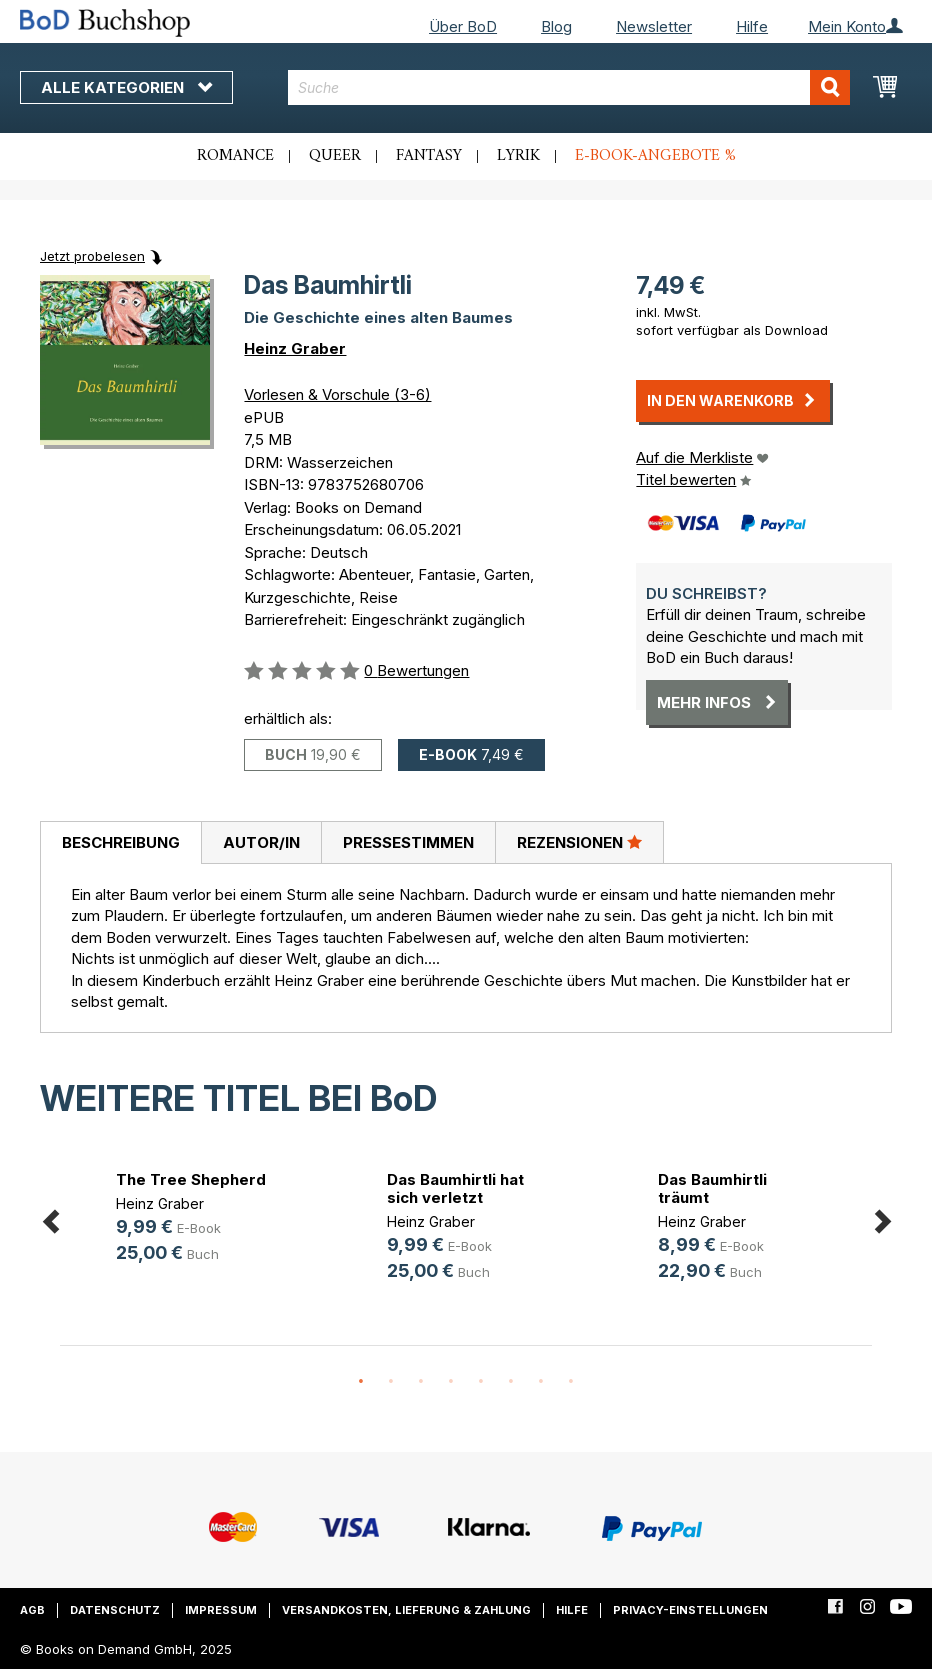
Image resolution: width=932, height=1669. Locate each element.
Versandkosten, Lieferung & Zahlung (406, 1610)
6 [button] (511, 1382)
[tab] (120, 843)
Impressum (221, 1610)
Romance (235, 156)
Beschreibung (121, 842)
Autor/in (261, 842)
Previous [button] (50, 1218)
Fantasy (429, 156)
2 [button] (391, 1382)
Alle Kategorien (126, 87)
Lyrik (518, 156)
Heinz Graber (295, 348)
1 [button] (361, 1382)
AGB (32, 1610)
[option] (195, 1219)
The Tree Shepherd (191, 1179)
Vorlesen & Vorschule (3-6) (337, 394)
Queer (335, 156)
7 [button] (541, 1382)
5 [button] (481, 1382)
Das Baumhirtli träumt (712, 1188)
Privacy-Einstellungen (690, 1610)
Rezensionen (579, 842)
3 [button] (421, 1382)
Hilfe (752, 26)
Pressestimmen (408, 842)
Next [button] (882, 1218)
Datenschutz (115, 1610)
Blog (556, 26)
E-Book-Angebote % (655, 156)
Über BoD (463, 26)
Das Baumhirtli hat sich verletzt (455, 1188)
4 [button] (451, 1382)
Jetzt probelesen (92, 256)
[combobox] (569, 87)
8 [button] (571, 1382)
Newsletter (654, 26)
